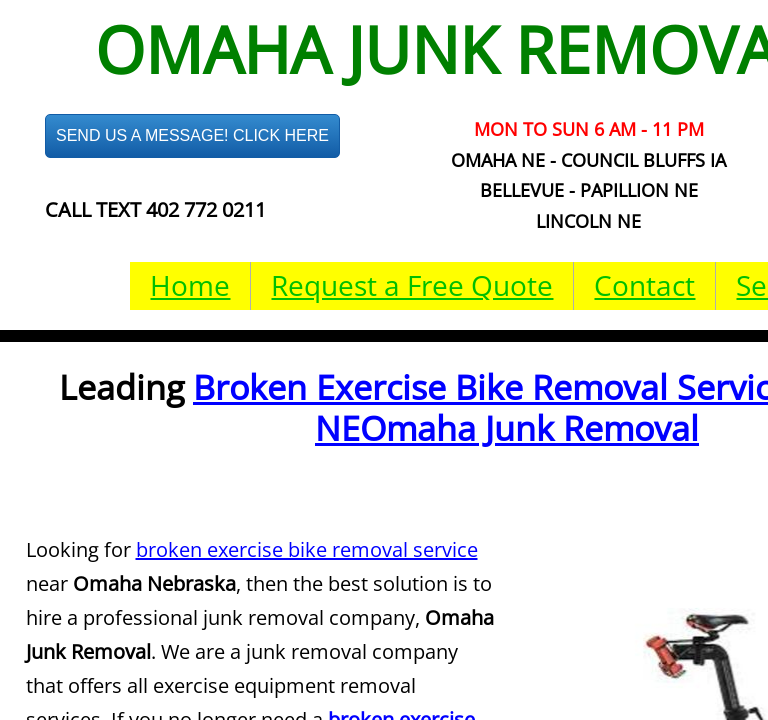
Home (190, 285)
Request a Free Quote (412, 285)
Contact (644, 285)
